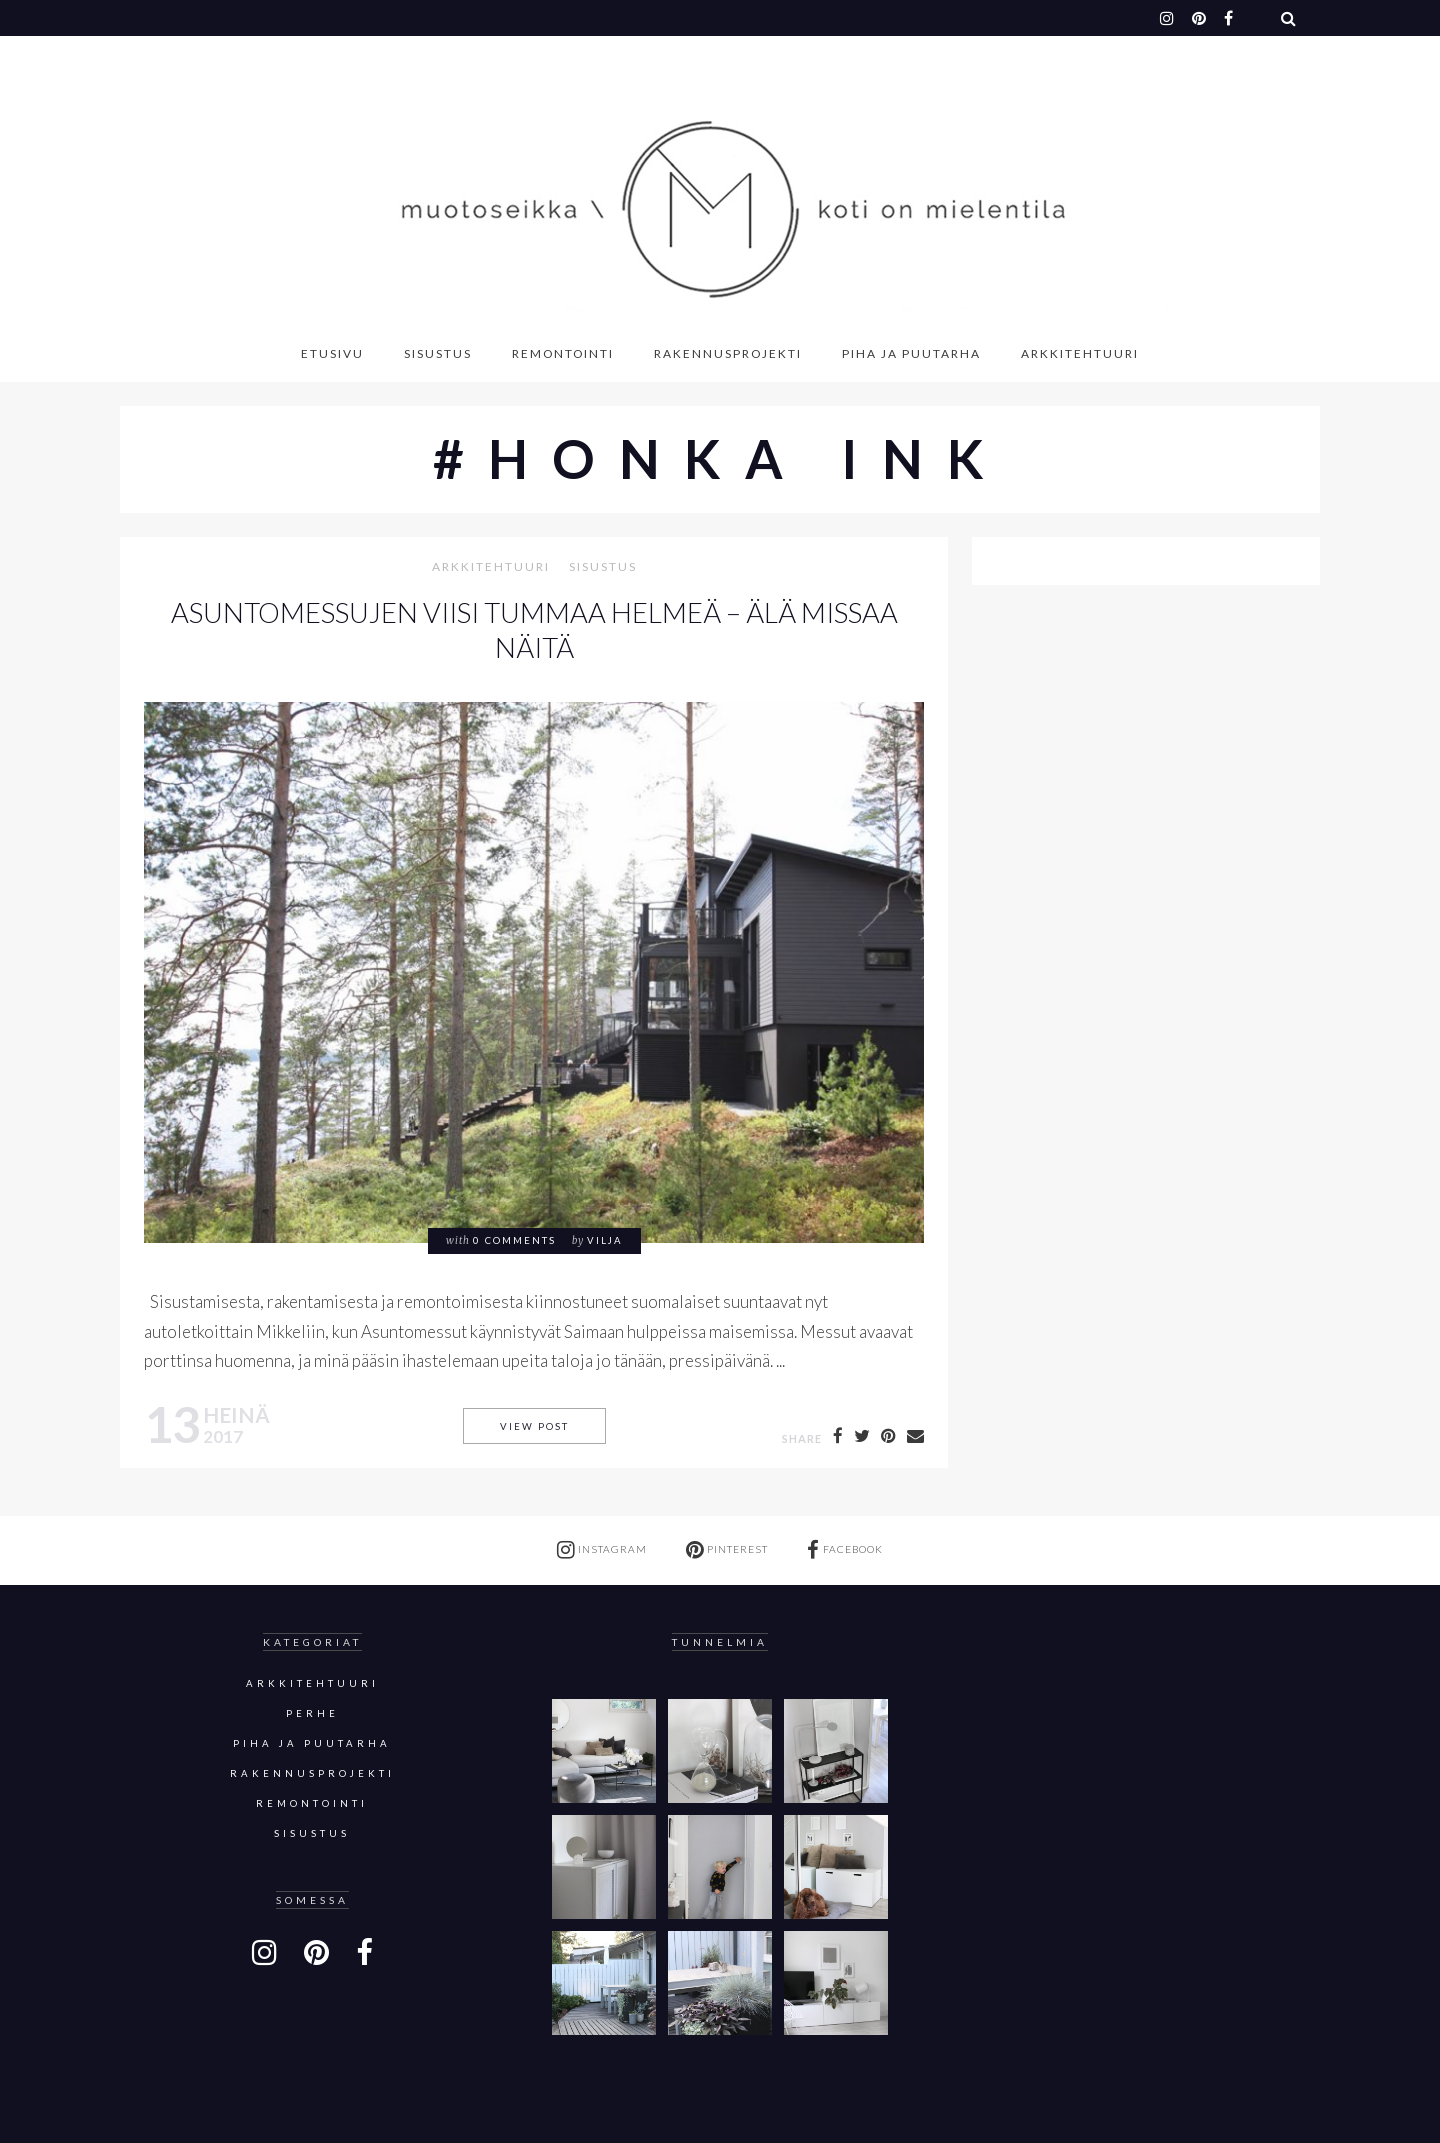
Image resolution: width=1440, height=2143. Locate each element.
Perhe (312, 1713)
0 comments (514, 1240)
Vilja (605, 1240)
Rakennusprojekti (728, 353)
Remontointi (563, 353)
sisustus (603, 567)
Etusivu (332, 353)
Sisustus (438, 353)
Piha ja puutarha (911, 353)
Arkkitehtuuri (1080, 353)
